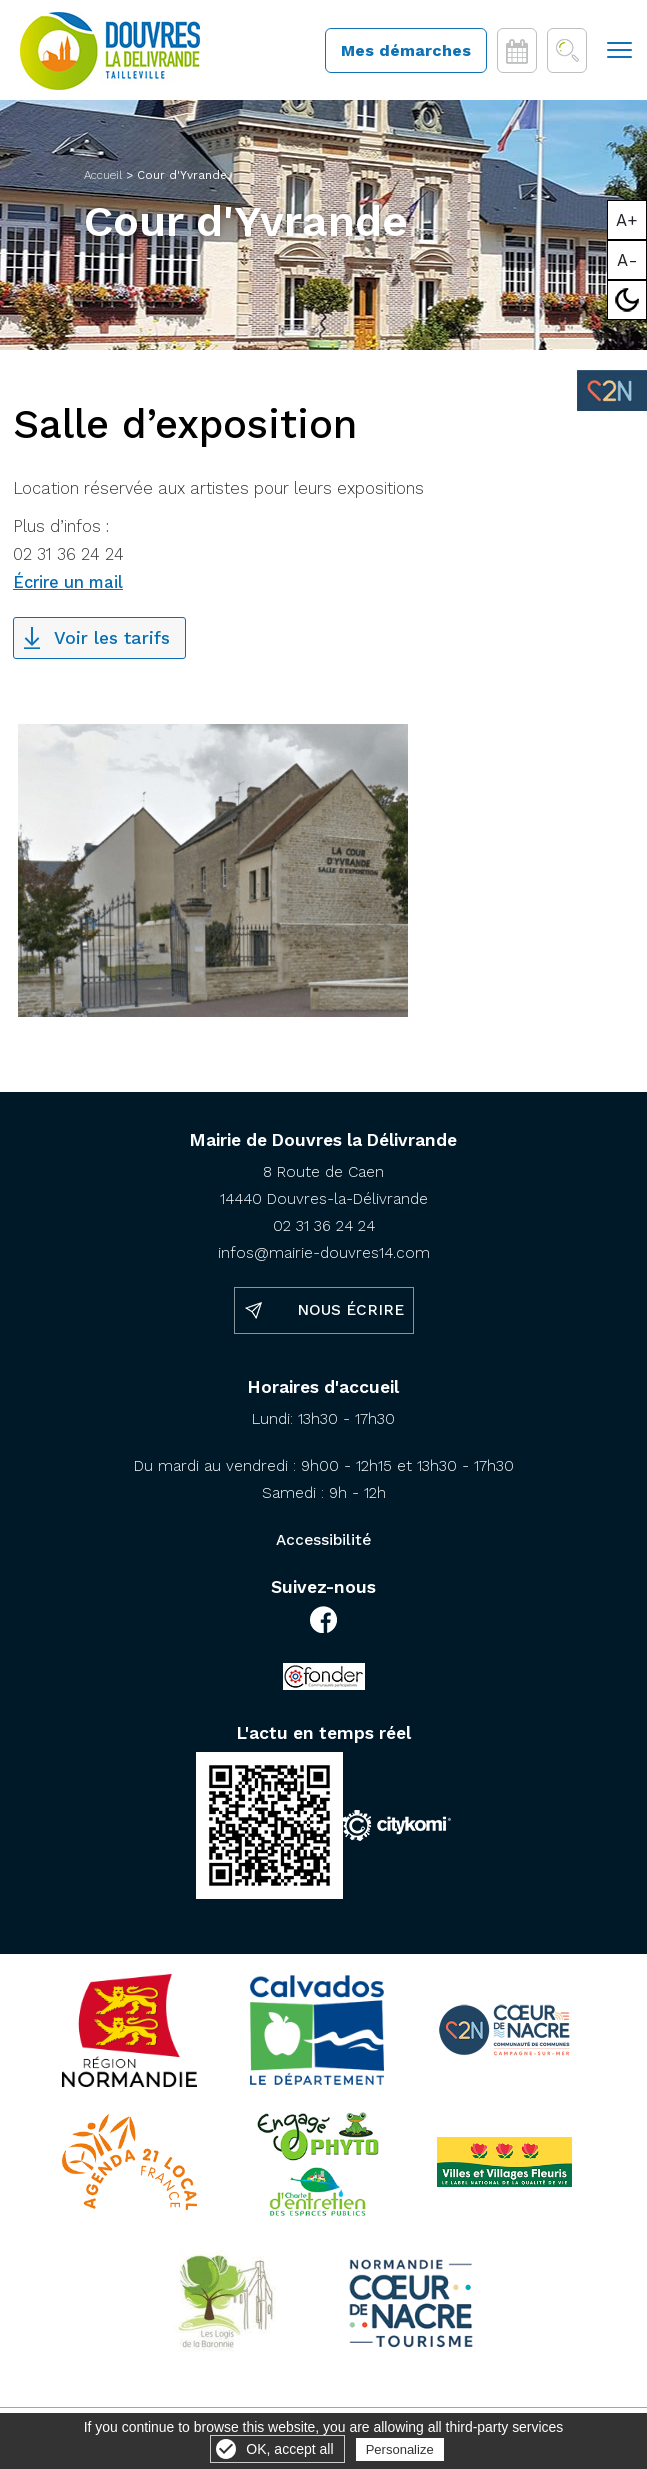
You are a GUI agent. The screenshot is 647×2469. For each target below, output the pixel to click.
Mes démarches (406, 50)
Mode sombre (627, 300)
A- (627, 260)
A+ (627, 220)
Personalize (400, 2449)
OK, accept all (289, 2449)
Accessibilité (323, 1540)
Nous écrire (350, 1310)
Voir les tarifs (112, 638)
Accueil (103, 175)
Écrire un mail (68, 582)
